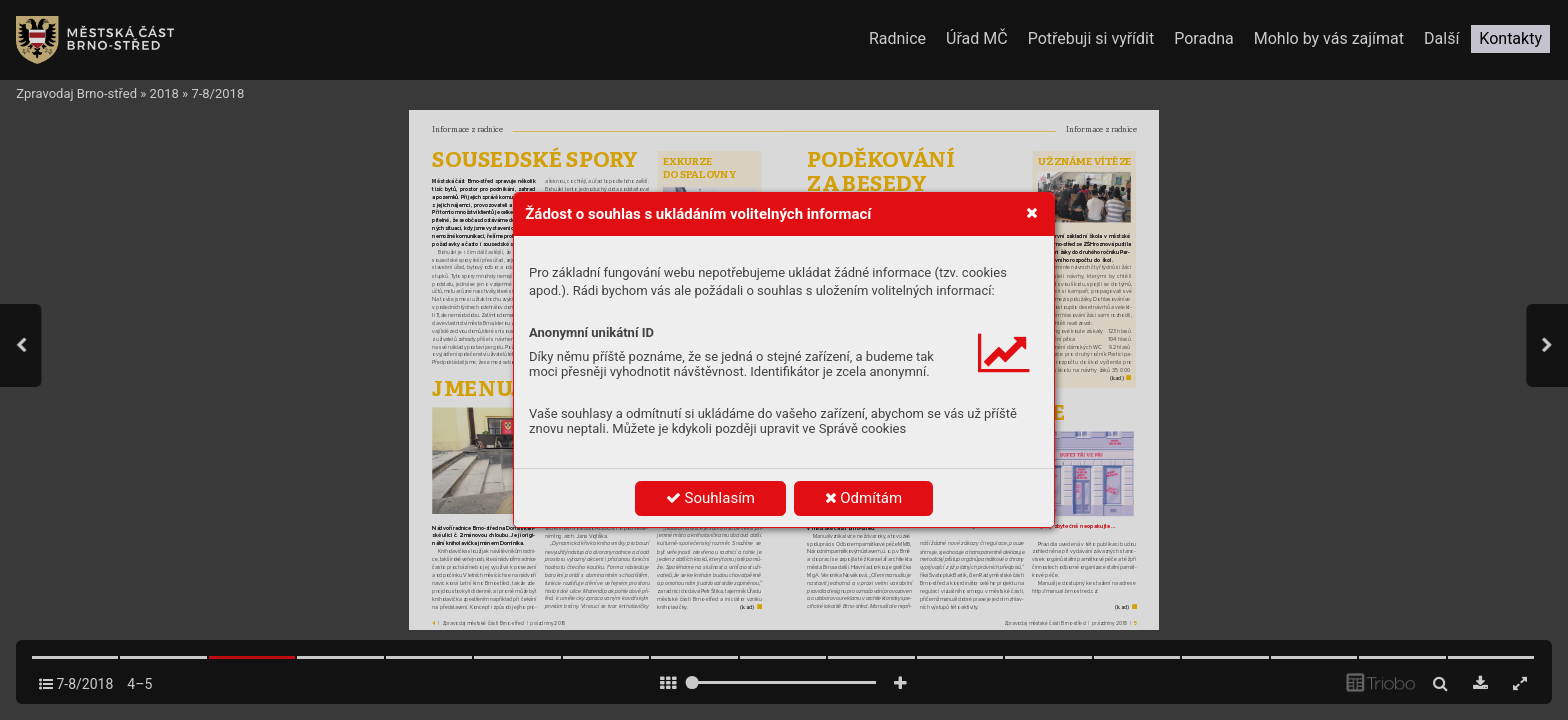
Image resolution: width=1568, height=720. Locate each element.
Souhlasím (710, 498)
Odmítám (864, 498)
